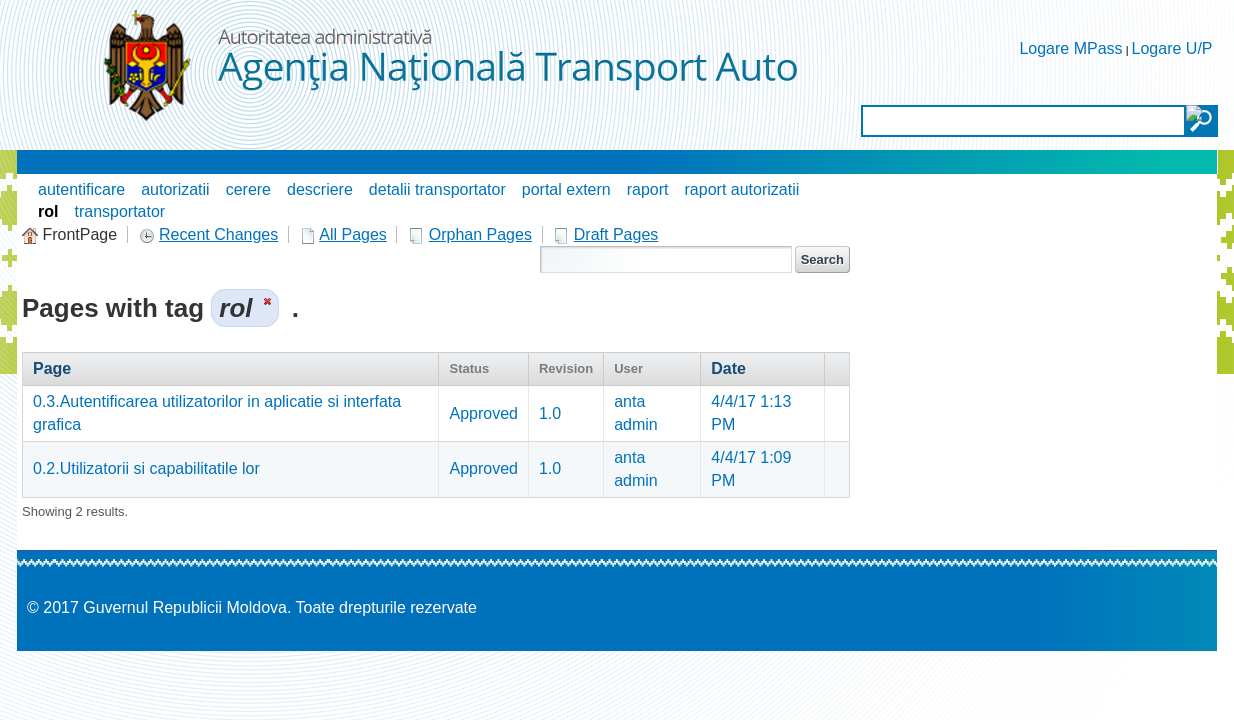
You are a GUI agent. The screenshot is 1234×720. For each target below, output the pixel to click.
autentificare (81, 189)
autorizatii (175, 189)
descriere (320, 189)
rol (48, 211)
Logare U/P (1172, 48)
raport (648, 189)
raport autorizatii (742, 189)
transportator (119, 211)
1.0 (550, 413)
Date (728, 368)
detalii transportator (437, 189)
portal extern (566, 189)
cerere (248, 189)
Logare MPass (1070, 48)
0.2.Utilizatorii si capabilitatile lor (146, 468)
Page (52, 368)
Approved (483, 413)
